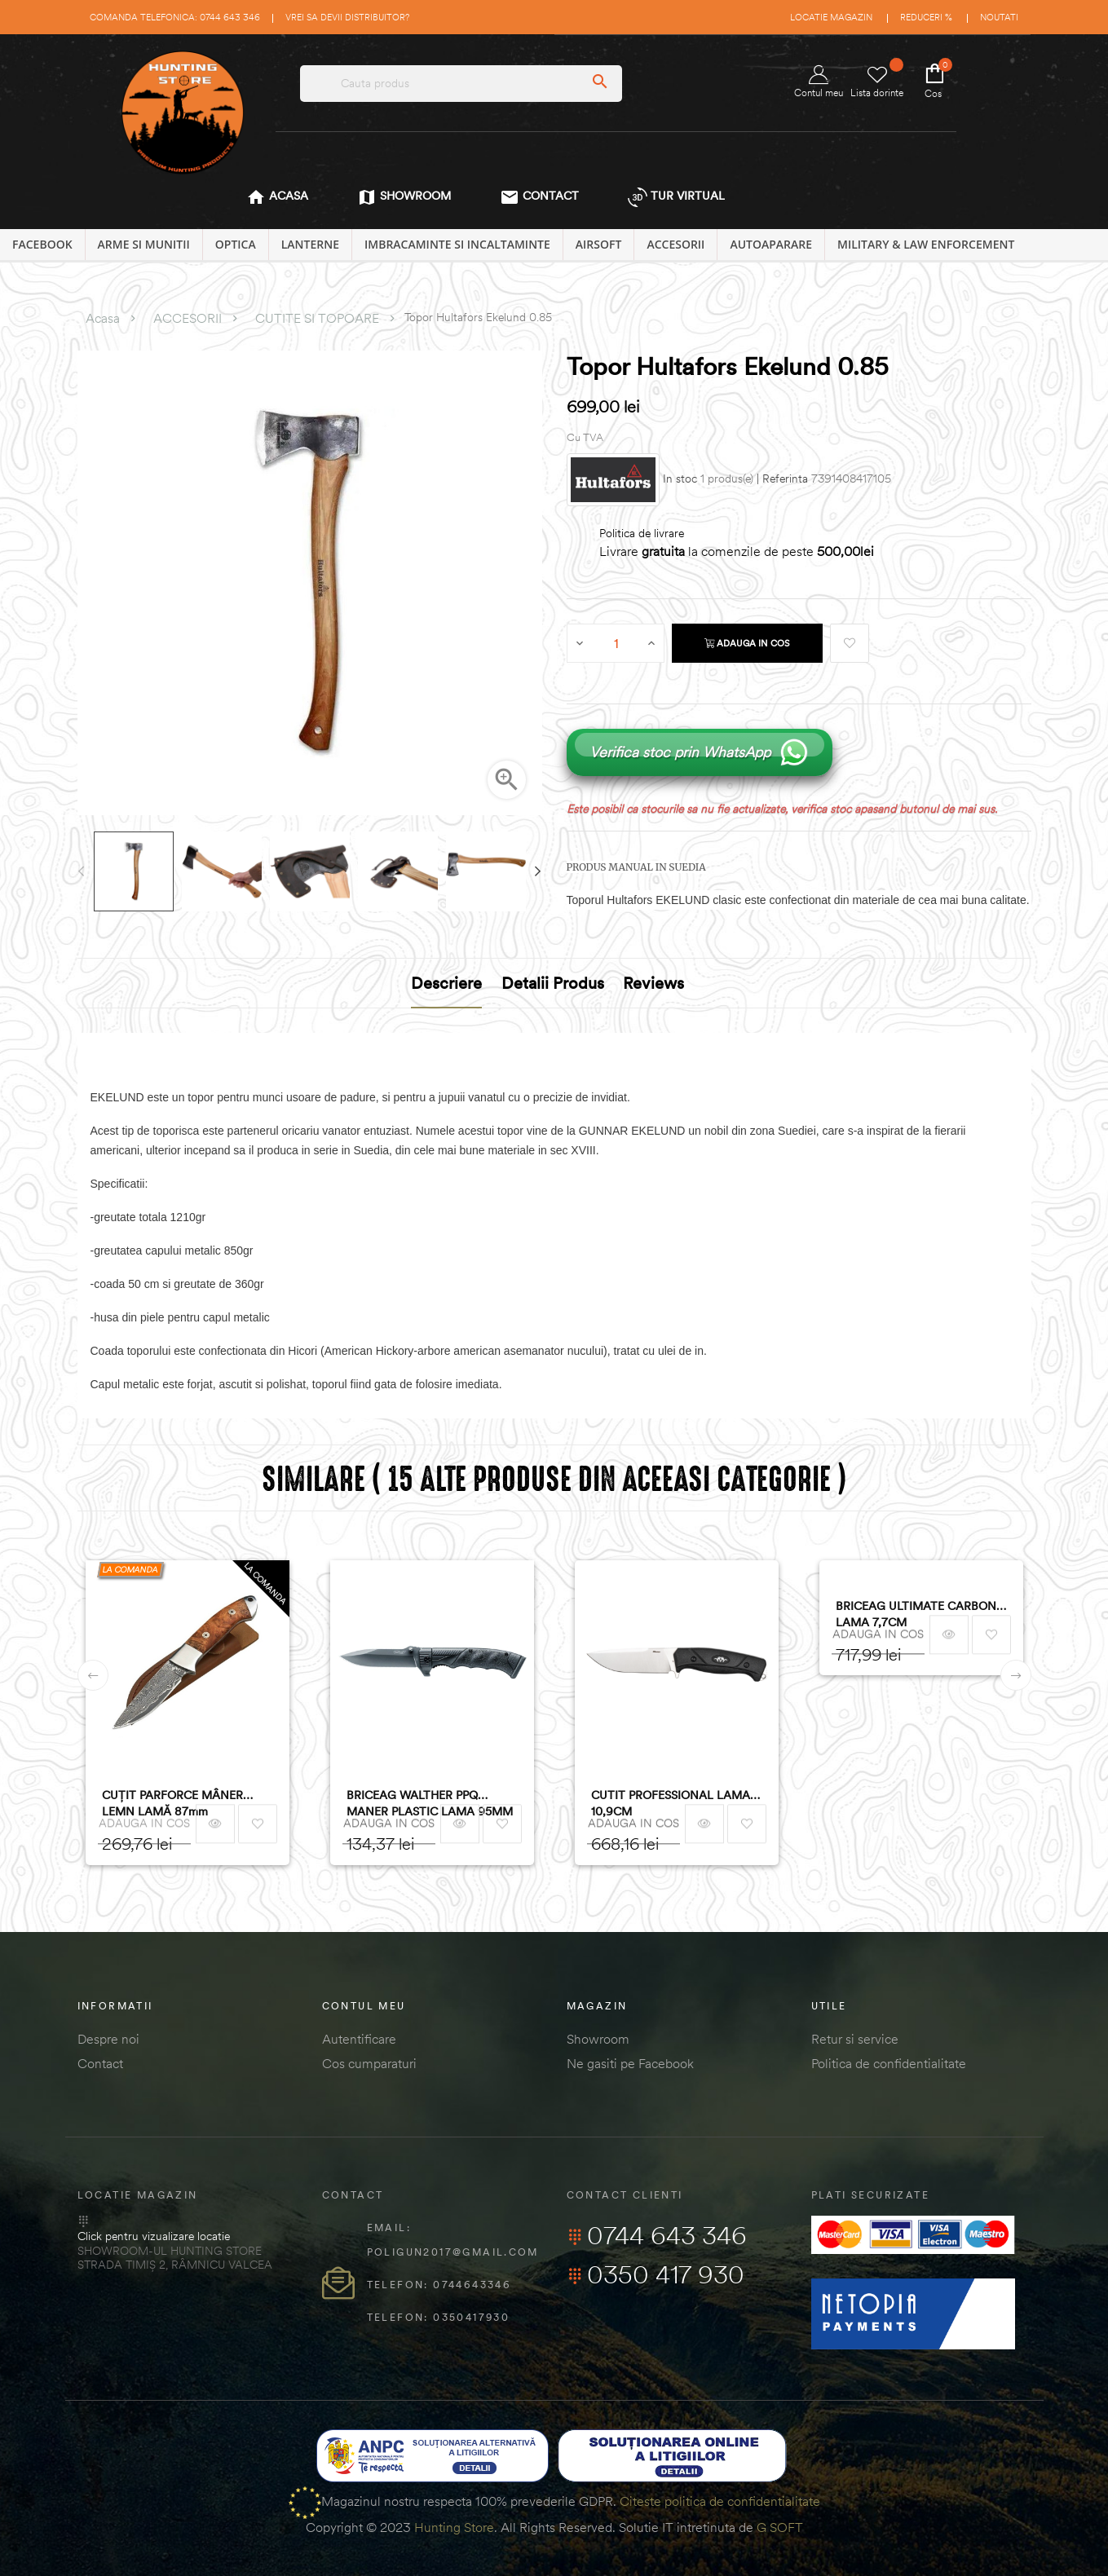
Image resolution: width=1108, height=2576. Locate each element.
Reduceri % (926, 17)
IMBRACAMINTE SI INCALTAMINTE (457, 244)
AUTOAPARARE (771, 244)
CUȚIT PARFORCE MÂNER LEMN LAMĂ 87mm (172, 1803)
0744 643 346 (657, 2235)
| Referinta (782, 479)
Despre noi (108, 2039)
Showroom (598, 2039)
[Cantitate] (616, 643)
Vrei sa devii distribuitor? (347, 17)
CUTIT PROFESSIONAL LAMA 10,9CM (670, 1803)
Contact (100, 2063)
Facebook (42, 244)
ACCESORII (675, 244)
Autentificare (359, 2039)
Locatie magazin (831, 17)
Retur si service (854, 2039)
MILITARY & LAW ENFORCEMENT (925, 244)
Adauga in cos (747, 643)
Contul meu (818, 82)
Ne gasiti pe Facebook (630, 2063)
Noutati (999, 17)
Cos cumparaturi (369, 2063)
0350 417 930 (655, 2274)
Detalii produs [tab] (552, 983)
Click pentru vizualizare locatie (153, 2236)
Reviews (653, 983)
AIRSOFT (599, 244)
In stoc (680, 479)
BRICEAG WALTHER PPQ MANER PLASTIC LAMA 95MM (430, 1803)
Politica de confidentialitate (888, 2063)
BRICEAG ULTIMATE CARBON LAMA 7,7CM (916, 1614)
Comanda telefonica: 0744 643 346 (175, 17)
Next (538, 871)
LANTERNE (310, 244)
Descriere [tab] (446, 983)
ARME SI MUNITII (144, 244)
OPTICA (235, 244)
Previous (81, 871)
